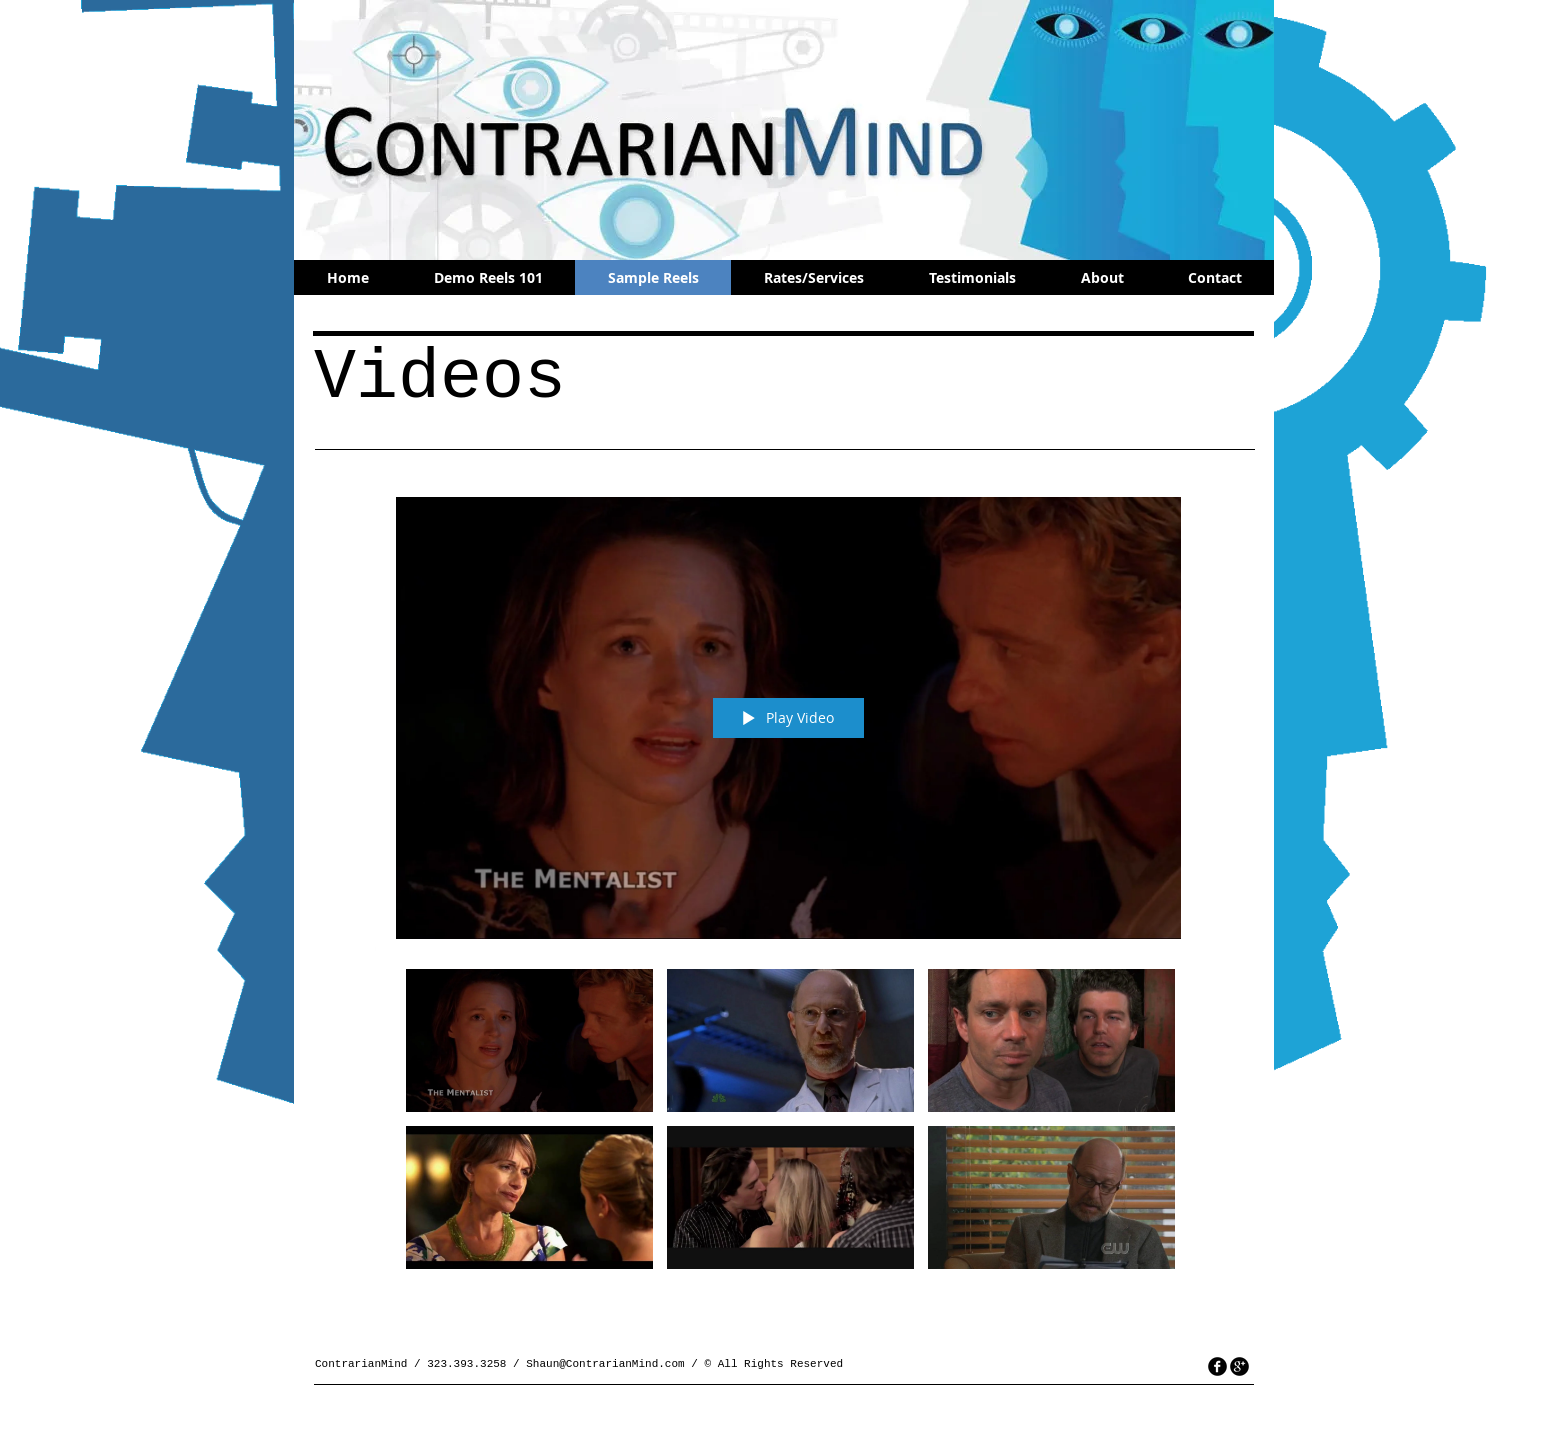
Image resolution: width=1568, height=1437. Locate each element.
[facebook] (1217, 1366)
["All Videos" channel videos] (788, 1129)
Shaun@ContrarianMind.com (605, 1364)
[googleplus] (1239, 1366)
